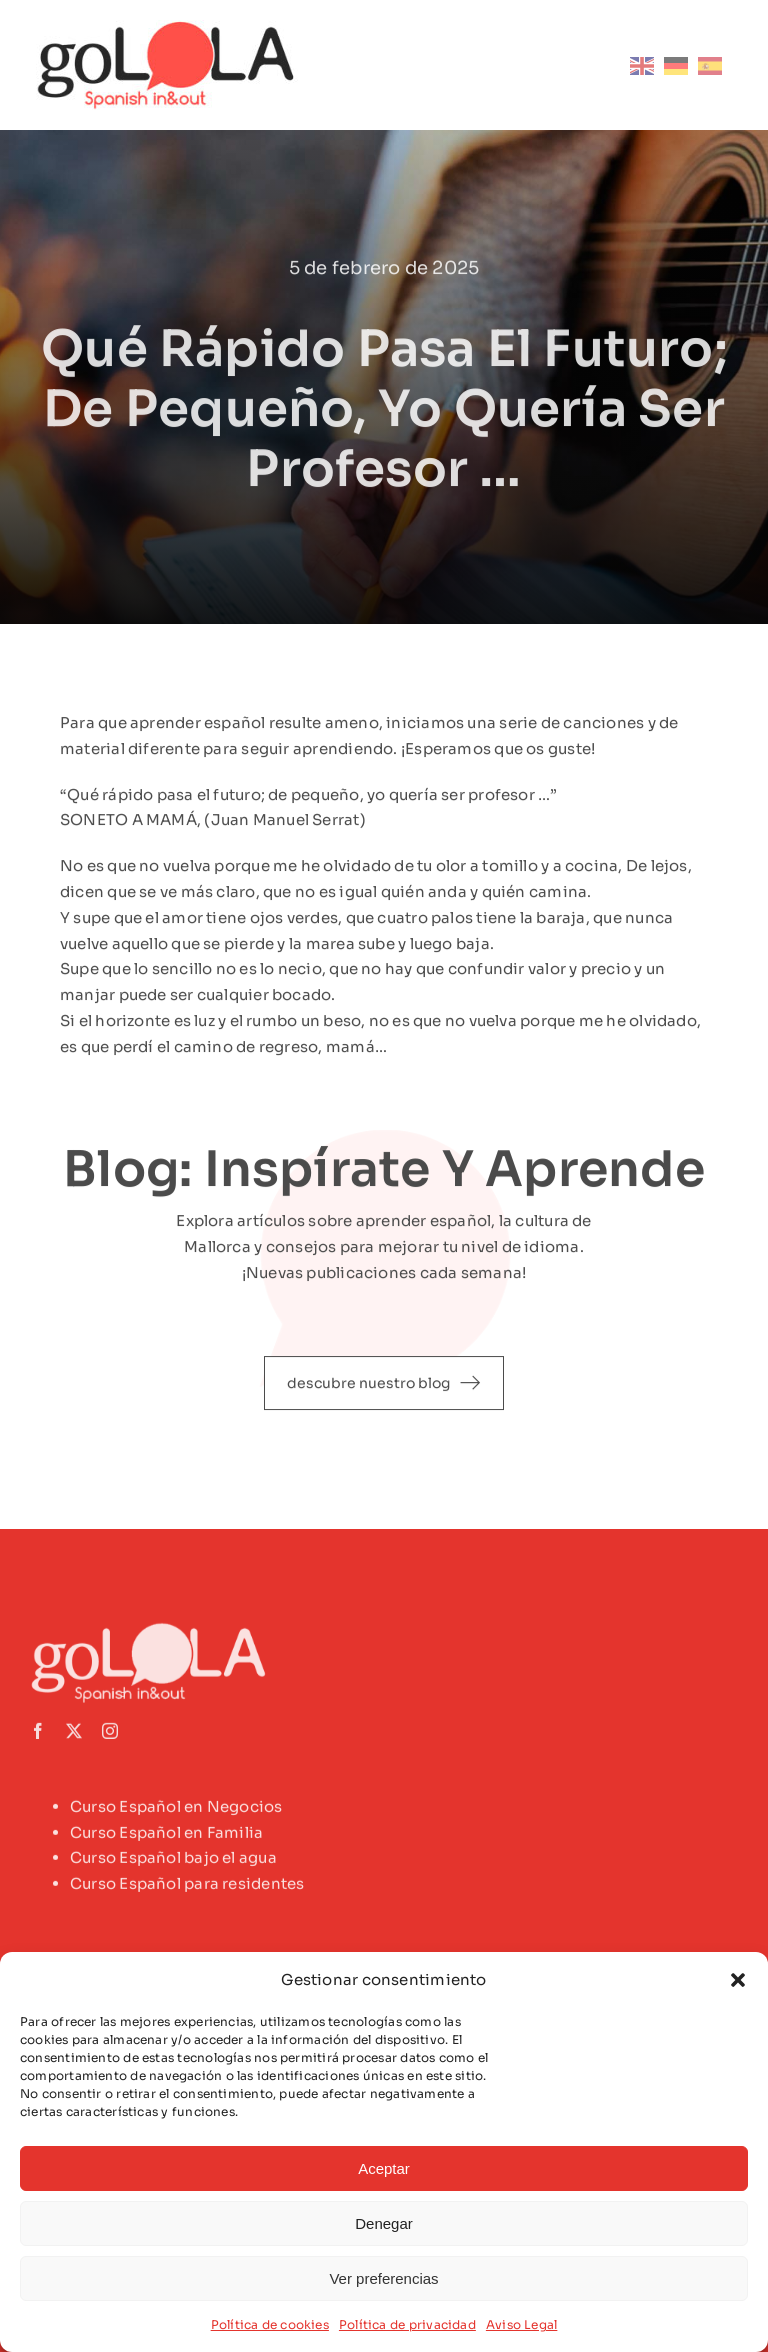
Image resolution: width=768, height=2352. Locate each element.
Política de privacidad (407, 2324)
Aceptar (384, 2168)
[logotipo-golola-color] (167, 27)
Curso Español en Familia (166, 1837)
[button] (738, 1980)
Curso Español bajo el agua (173, 1863)
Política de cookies (270, 2324)
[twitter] (74, 1736)
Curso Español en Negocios (176, 1811)
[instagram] (110, 1736)
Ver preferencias (383, 2278)
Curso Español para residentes (187, 1889)
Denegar (384, 2223)
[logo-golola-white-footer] (155, 1634)
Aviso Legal (521, 2324)
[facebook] (38, 1736)
